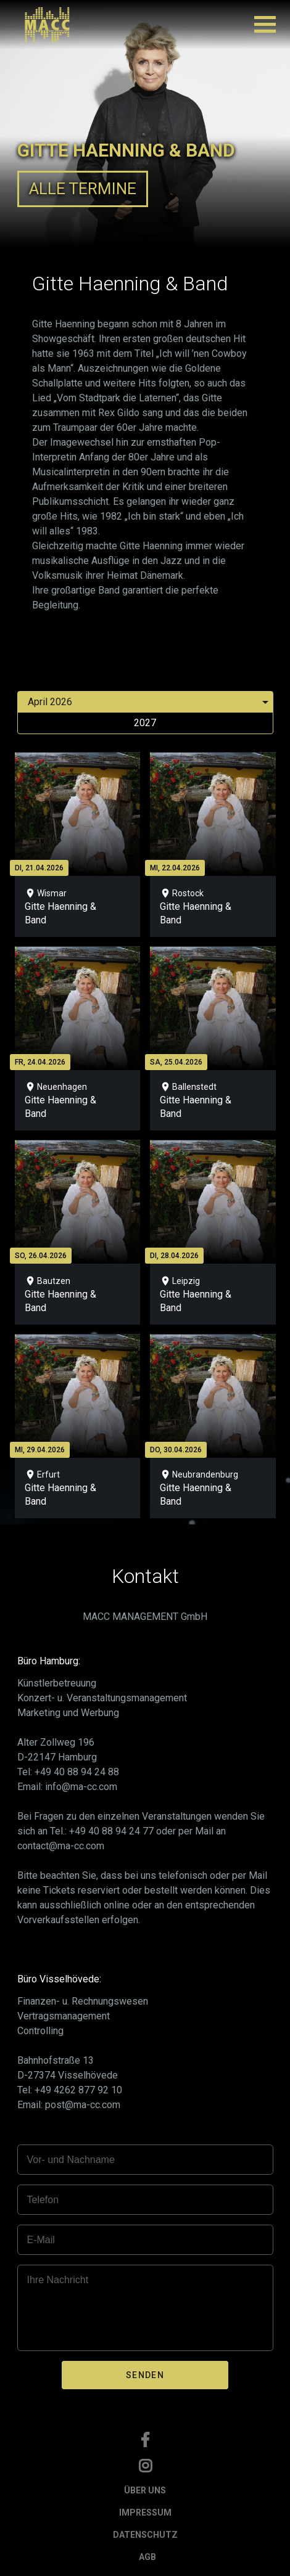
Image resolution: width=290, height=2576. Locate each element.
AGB (147, 2557)
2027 (145, 723)
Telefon (43, 2199)
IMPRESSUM (145, 2512)
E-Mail (41, 2240)
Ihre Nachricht (58, 2280)
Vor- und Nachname (71, 2159)
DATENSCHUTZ (145, 2535)
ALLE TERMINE (82, 188)
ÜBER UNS (145, 2490)
